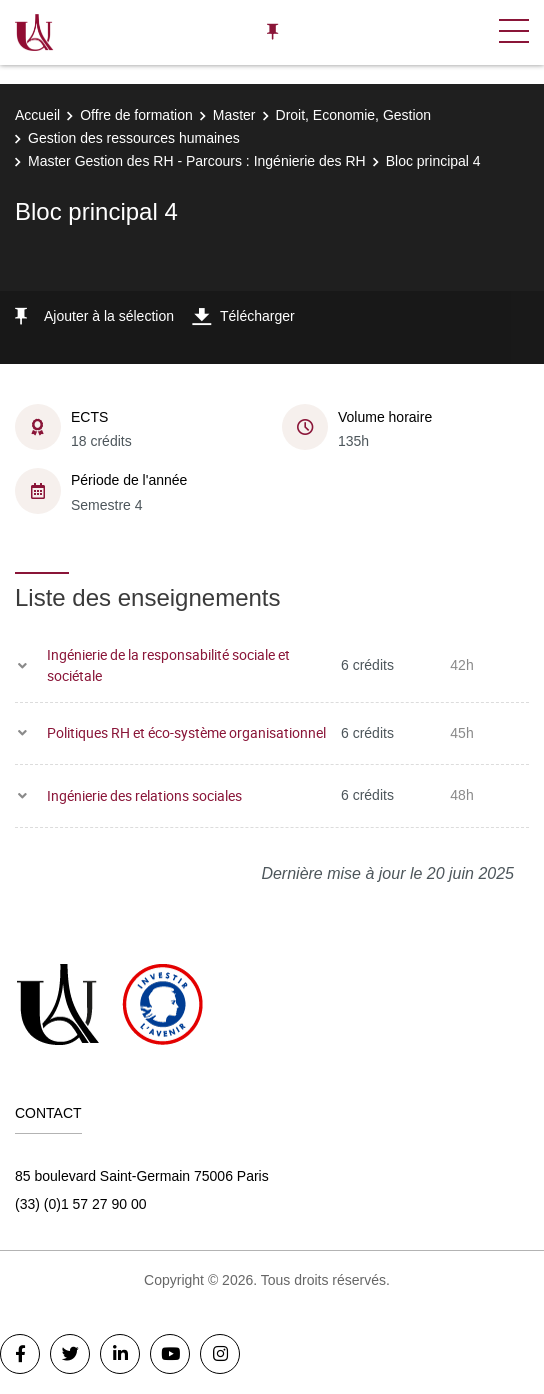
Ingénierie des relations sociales (144, 795)
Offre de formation (136, 115)
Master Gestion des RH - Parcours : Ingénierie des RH (197, 161)
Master (234, 115)
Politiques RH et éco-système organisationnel (186, 732)
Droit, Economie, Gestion (354, 115)
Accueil (37, 115)
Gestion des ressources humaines (134, 138)
